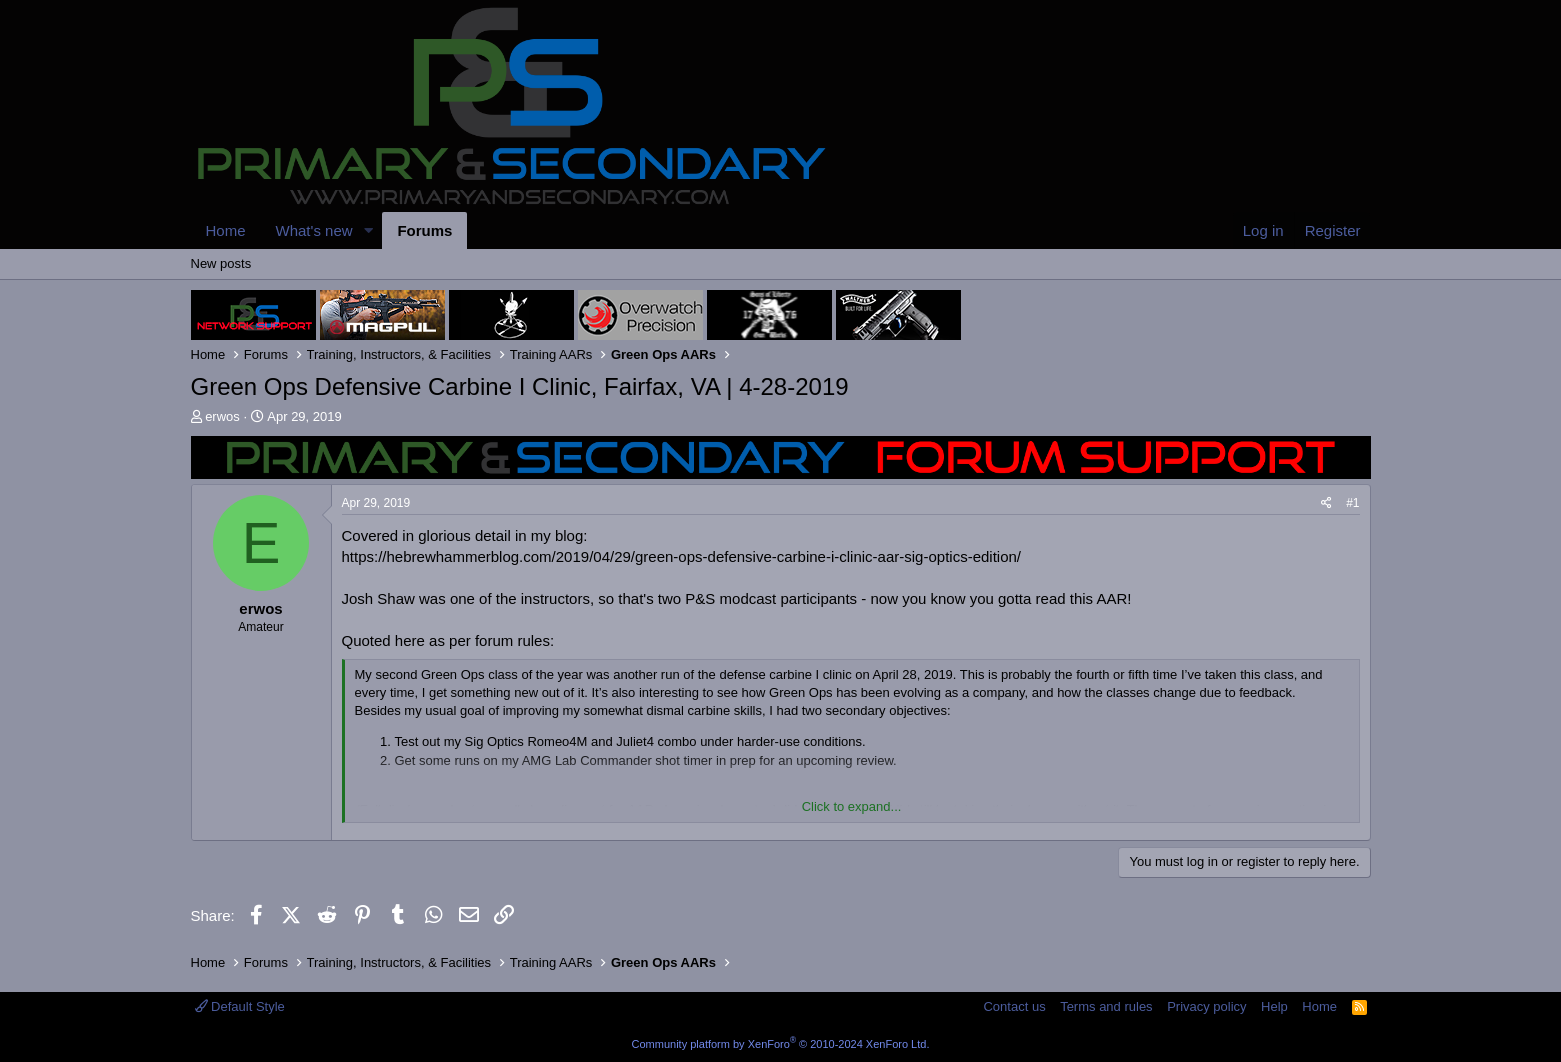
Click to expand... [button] (852, 806)
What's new (314, 230)
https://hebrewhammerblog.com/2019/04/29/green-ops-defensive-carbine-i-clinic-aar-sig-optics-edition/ (682, 556)
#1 (1352, 503)
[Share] (1326, 503)
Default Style (240, 1006)
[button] (368, 230)
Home (226, 230)
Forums (424, 230)
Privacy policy (1206, 1006)
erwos (222, 416)
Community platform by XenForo (781, 1044)
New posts (221, 263)
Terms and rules (1106, 1006)
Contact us (1014, 1006)
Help (1274, 1006)
